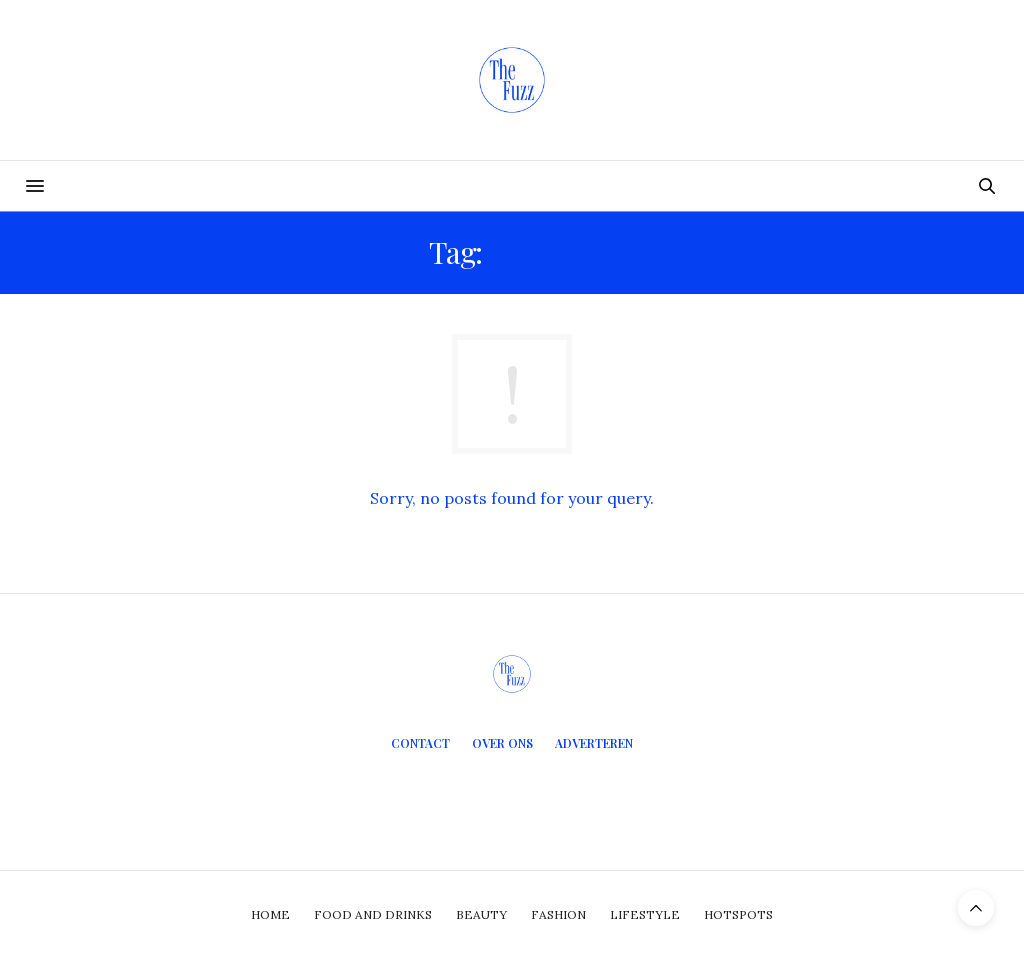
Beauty (481, 914)
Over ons (502, 743)
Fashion (558, 914)
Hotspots (738, 914)
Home (270, 914)
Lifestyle (645, 914)
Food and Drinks (373, 914)
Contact (420, 743)
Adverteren (594, 743)
